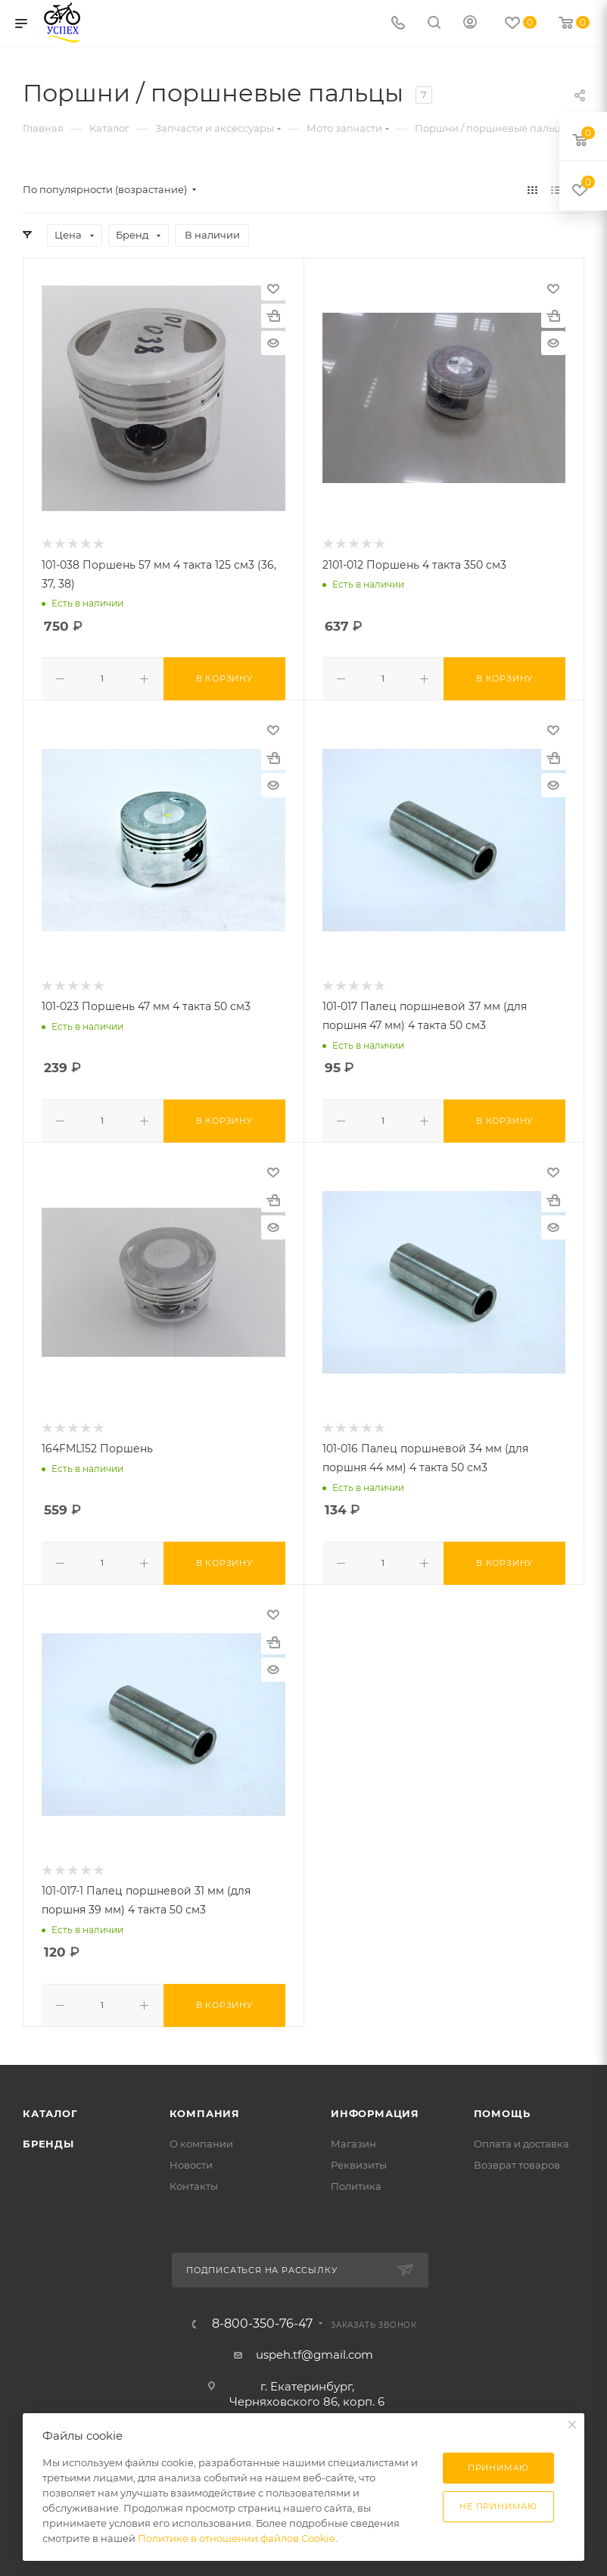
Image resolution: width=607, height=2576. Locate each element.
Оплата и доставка (521, 2138)
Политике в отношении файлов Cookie (236, 2538)
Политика (356, 2180)
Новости (191, 2159)
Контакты (194, 2180)
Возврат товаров (517, 2159)
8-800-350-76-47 (262, 2318)
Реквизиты (359, 2159)
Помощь (502, 2107)
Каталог (50, 2107)
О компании (201, 2138)
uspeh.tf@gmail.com (314, 2348)
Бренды (48, 2138)
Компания (205, 2107)
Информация (375, 2107)
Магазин (353, 2138)
